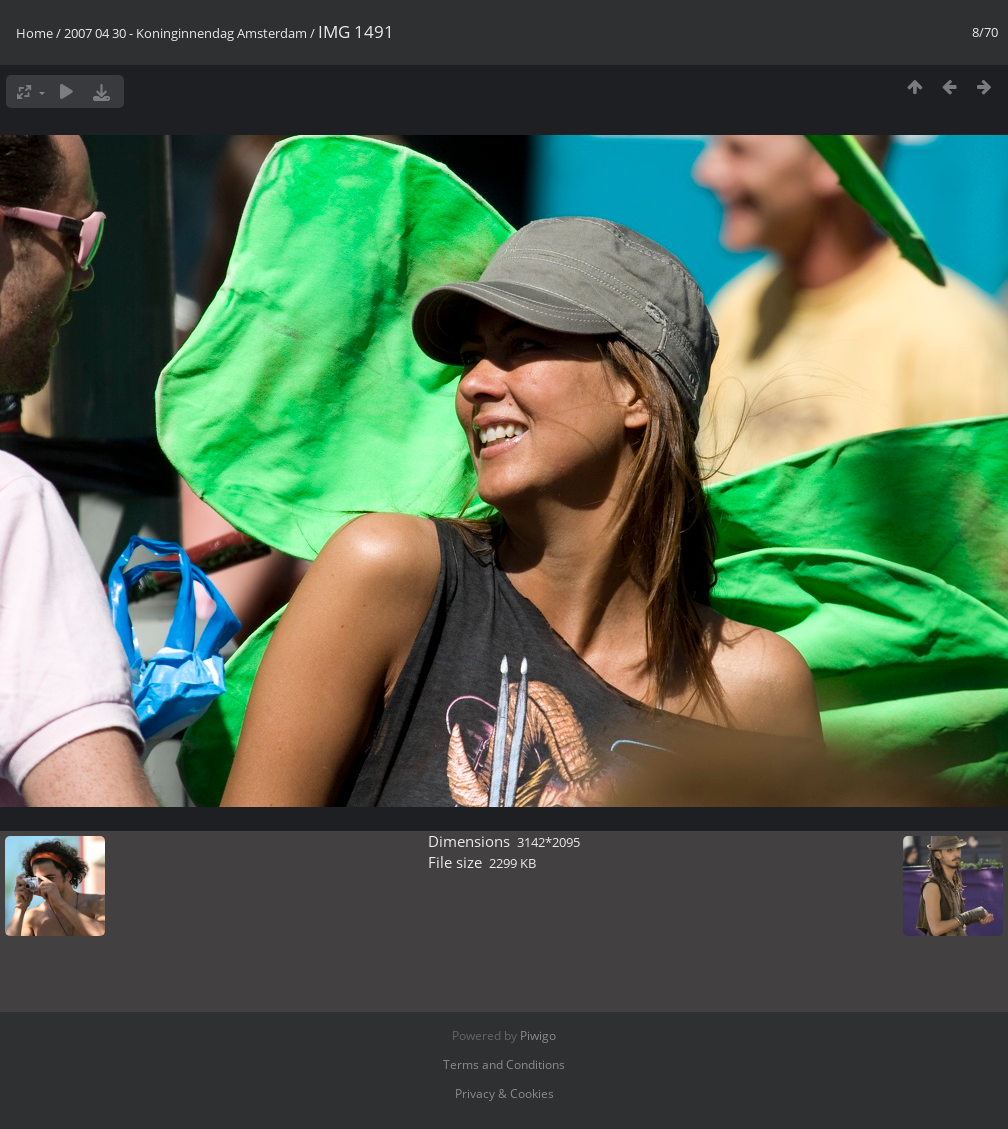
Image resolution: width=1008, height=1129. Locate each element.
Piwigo (538, 1035)
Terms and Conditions (504, 1064)
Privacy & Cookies (504, 1093)
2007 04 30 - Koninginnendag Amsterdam (185, 33)
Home (34, 33)
